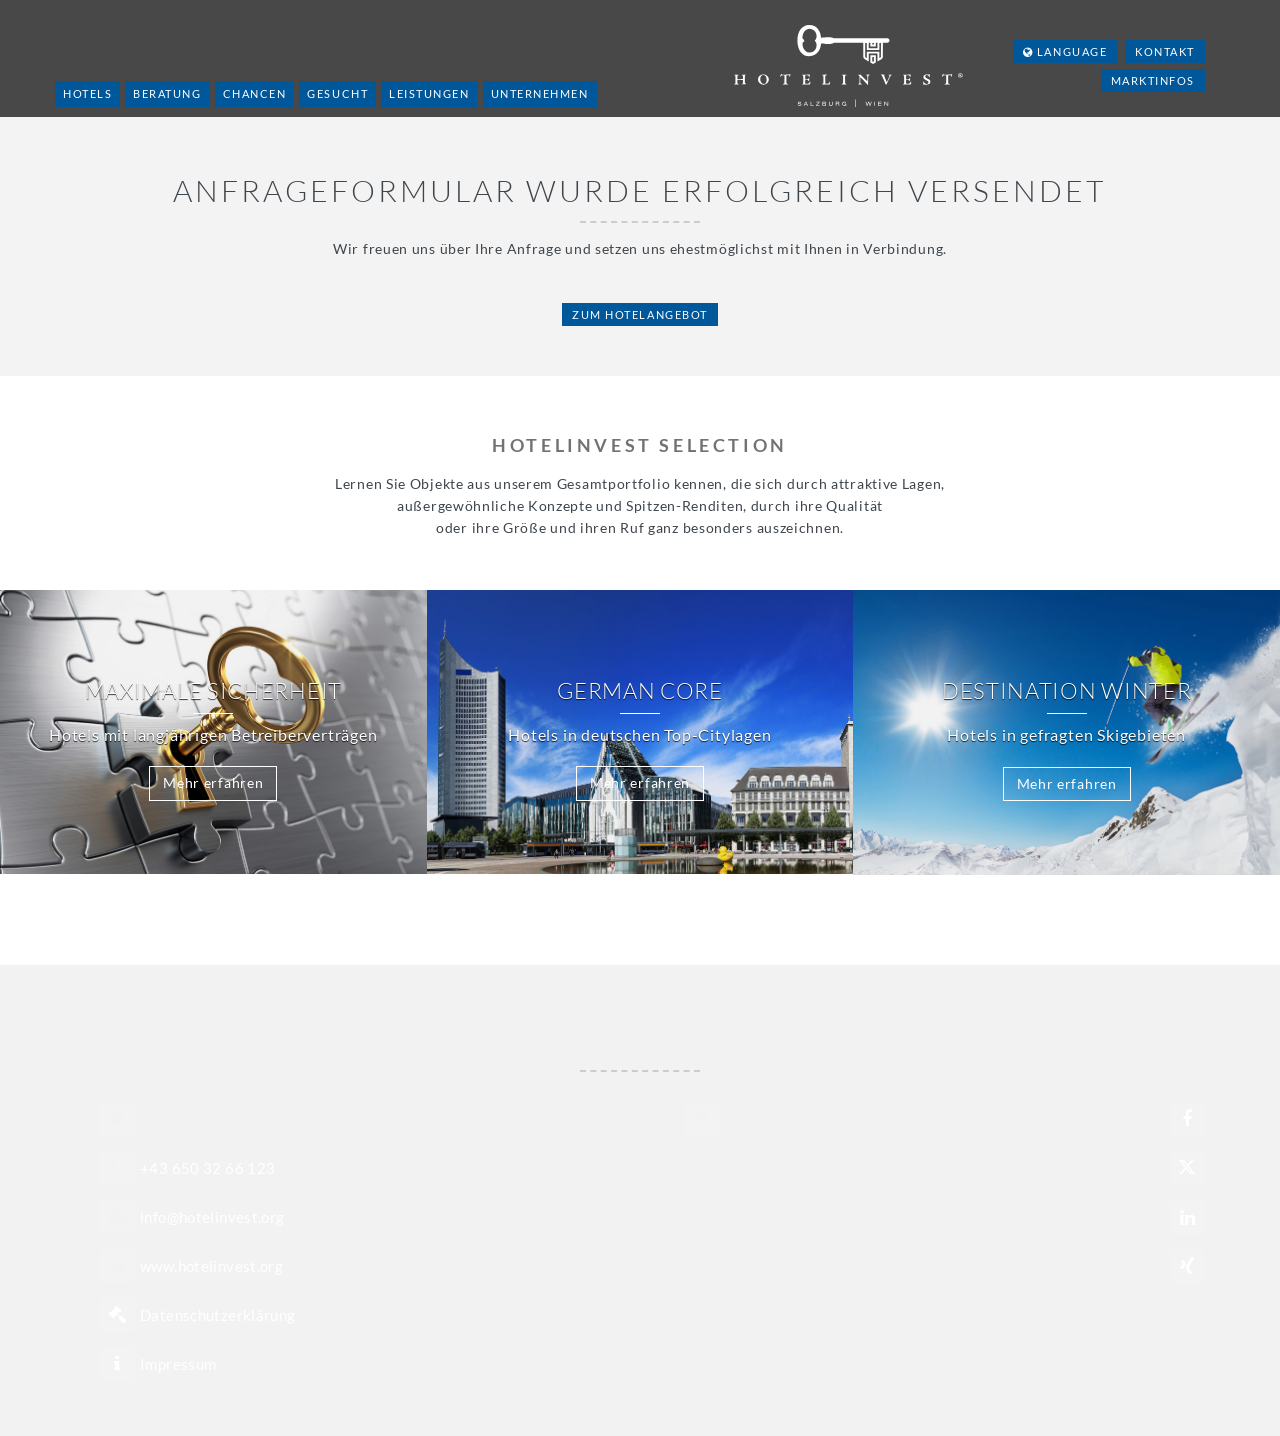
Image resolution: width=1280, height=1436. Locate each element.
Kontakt (1165, 51)
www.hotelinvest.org (211, 1266)
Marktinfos (1153, 80)
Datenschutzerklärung (218, 1315)
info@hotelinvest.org (212, 1217)
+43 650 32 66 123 (207, 1168)
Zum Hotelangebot (640, 314)
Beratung (167, 93)
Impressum (178, 1364)
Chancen (255, 93)
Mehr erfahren (213, 782)
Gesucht (337, 93)
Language (1065, 51)
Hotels (87, 93)
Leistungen (429, 93)
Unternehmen (540, 93)
